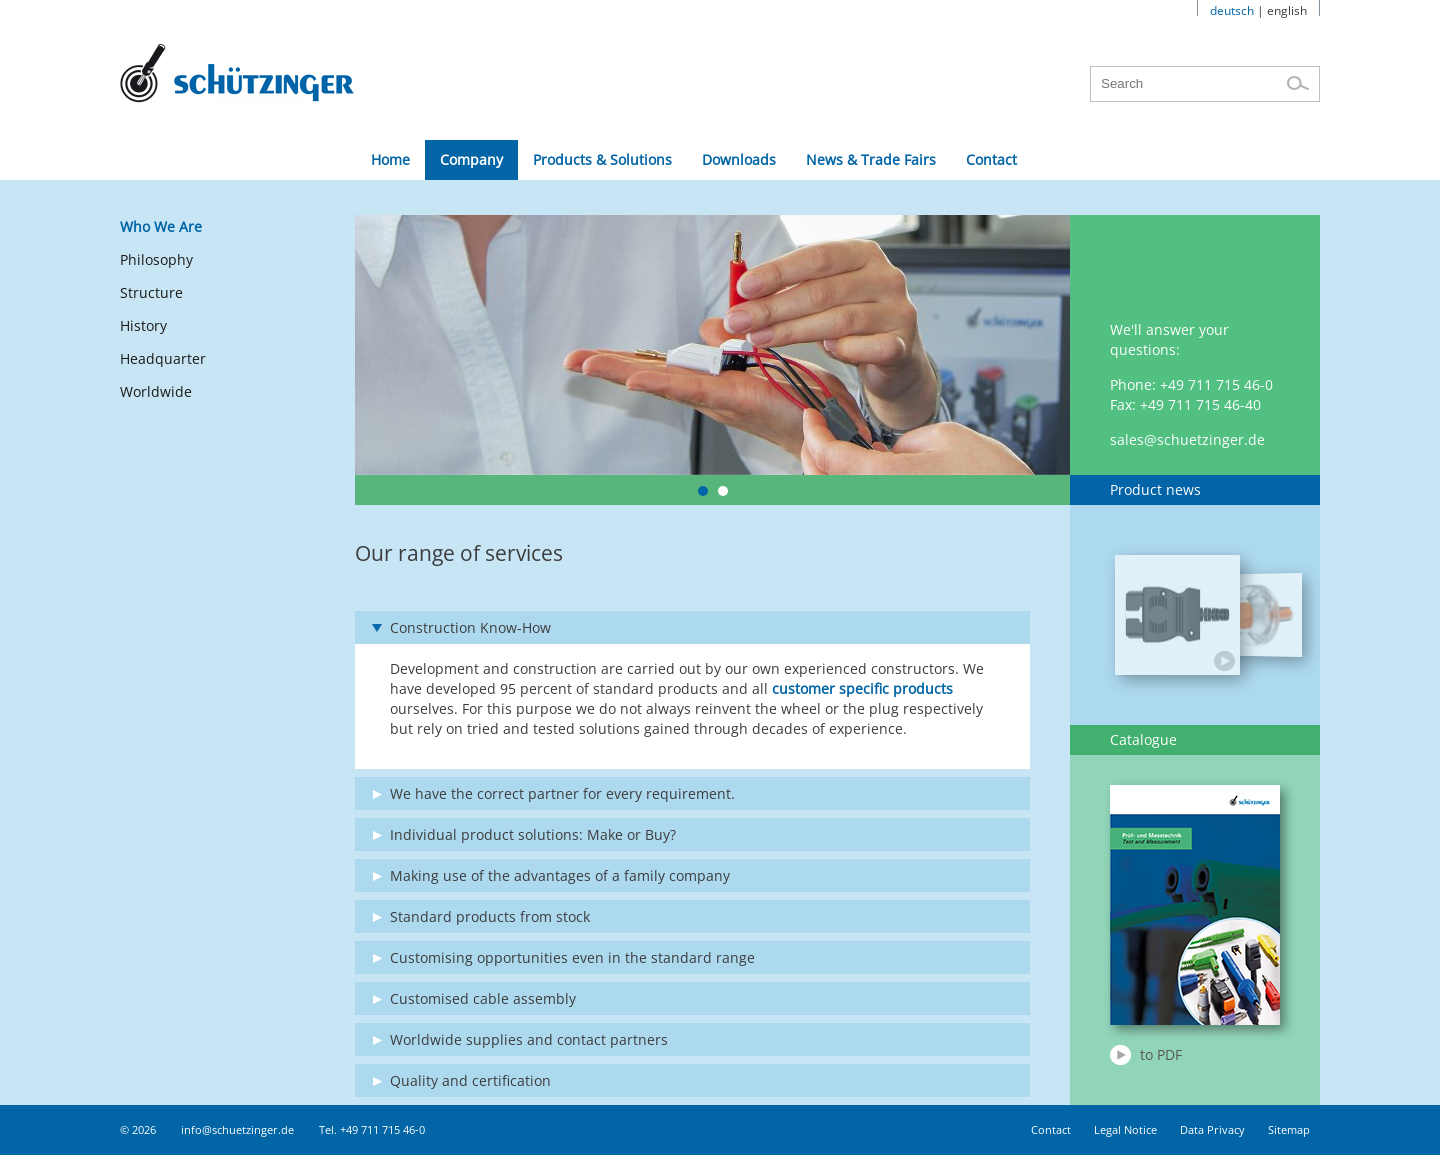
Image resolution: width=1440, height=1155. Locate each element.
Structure (151, 292)
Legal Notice (1125, 1129)
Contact (1051, 1129)
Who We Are (161, 226)
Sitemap (1289, 1129)
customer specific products (862, 688)
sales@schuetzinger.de (1187, 439)
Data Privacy (1212, 1129)
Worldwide (156, 391)
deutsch (1232, 10)
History (143, 325)
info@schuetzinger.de (237, 1129)
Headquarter (163, 358)
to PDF (1161, 1054)
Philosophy (156, 259)
